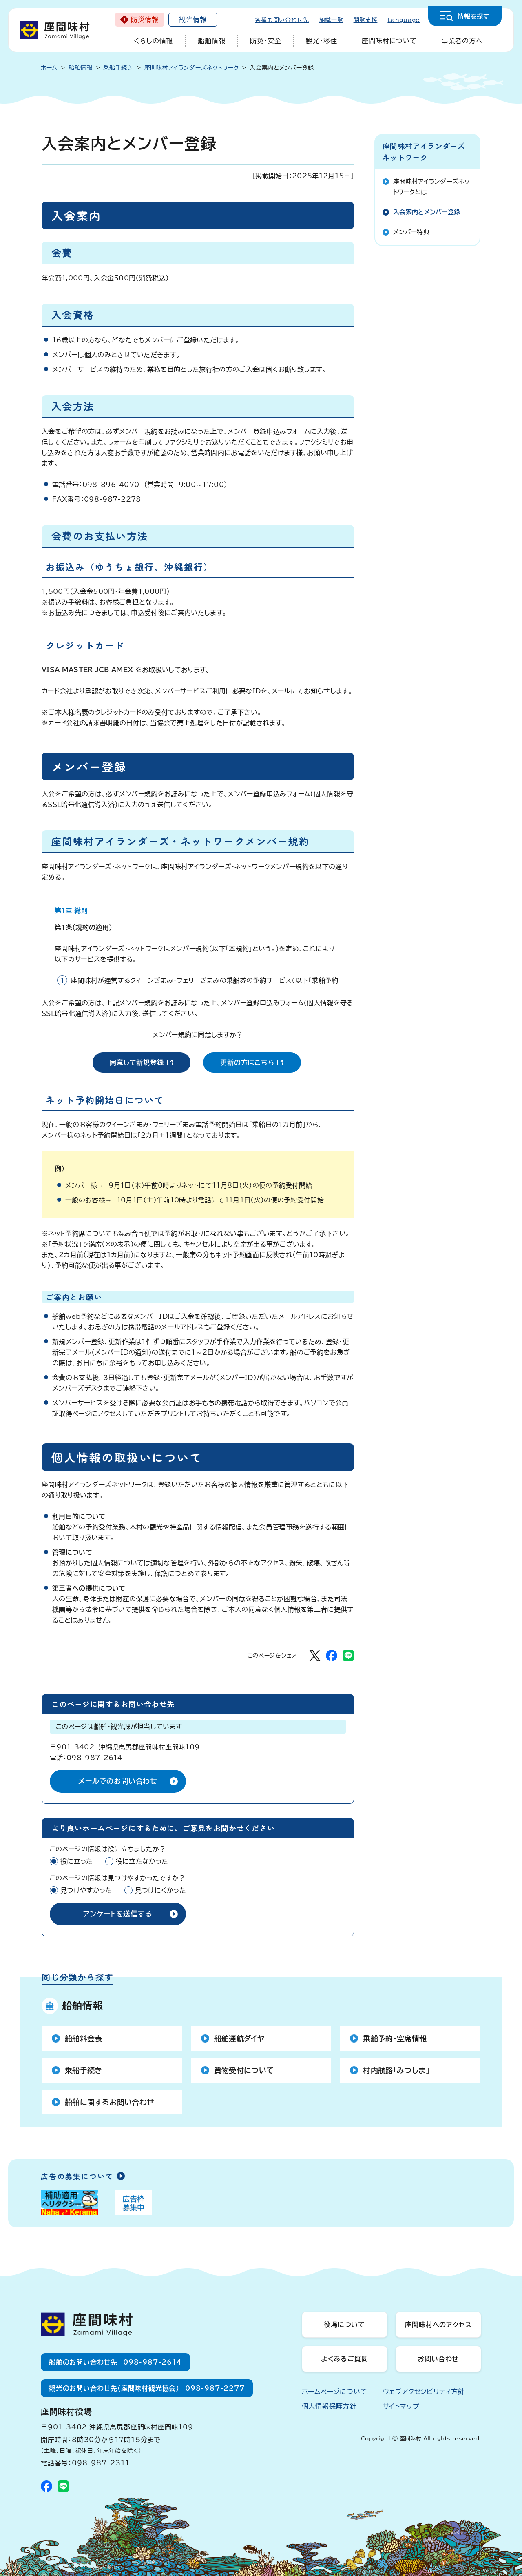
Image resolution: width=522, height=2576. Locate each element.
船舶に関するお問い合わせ (109, 2102)
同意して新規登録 (150, 1061)
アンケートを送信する (118, 1913)
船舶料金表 (83, 2038)
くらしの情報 (153, 41)
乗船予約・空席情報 (395, 2038)
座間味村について (389, 41)
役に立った (76, 1861)
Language (403, 20)
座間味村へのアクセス (438, 2324)
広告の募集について (77, 2176)
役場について (344, 2324)
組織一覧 (331, 20)
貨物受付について (244, 2070)
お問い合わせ (438, 2359)
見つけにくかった (160, 1890)
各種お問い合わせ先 (282, 20)
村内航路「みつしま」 (396, 2070)
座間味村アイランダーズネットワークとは (431, 186)
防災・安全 (265, 41)
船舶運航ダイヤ (239, 2038)
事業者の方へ (462, 41)
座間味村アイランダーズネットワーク (424, 151)
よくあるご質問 (344, 2359)
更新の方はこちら (260, 1061)
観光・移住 (321, 41)
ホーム (49, 68)
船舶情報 (211, 41)
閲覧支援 (366, 20)
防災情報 (144, 19)
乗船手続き (83, 2070)
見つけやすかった (86, 1890)
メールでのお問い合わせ (117, 1781)
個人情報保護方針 (329, 2406)
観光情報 (192, 19)
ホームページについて (334, 2391)
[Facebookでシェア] (331, 1655)
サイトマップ (401, 2406)
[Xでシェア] (315, 1655)
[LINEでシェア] (348, 1655)
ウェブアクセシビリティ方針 (424, 2391)
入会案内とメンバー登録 (426, 212)
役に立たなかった (142, 1861)
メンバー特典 (411, 232)
